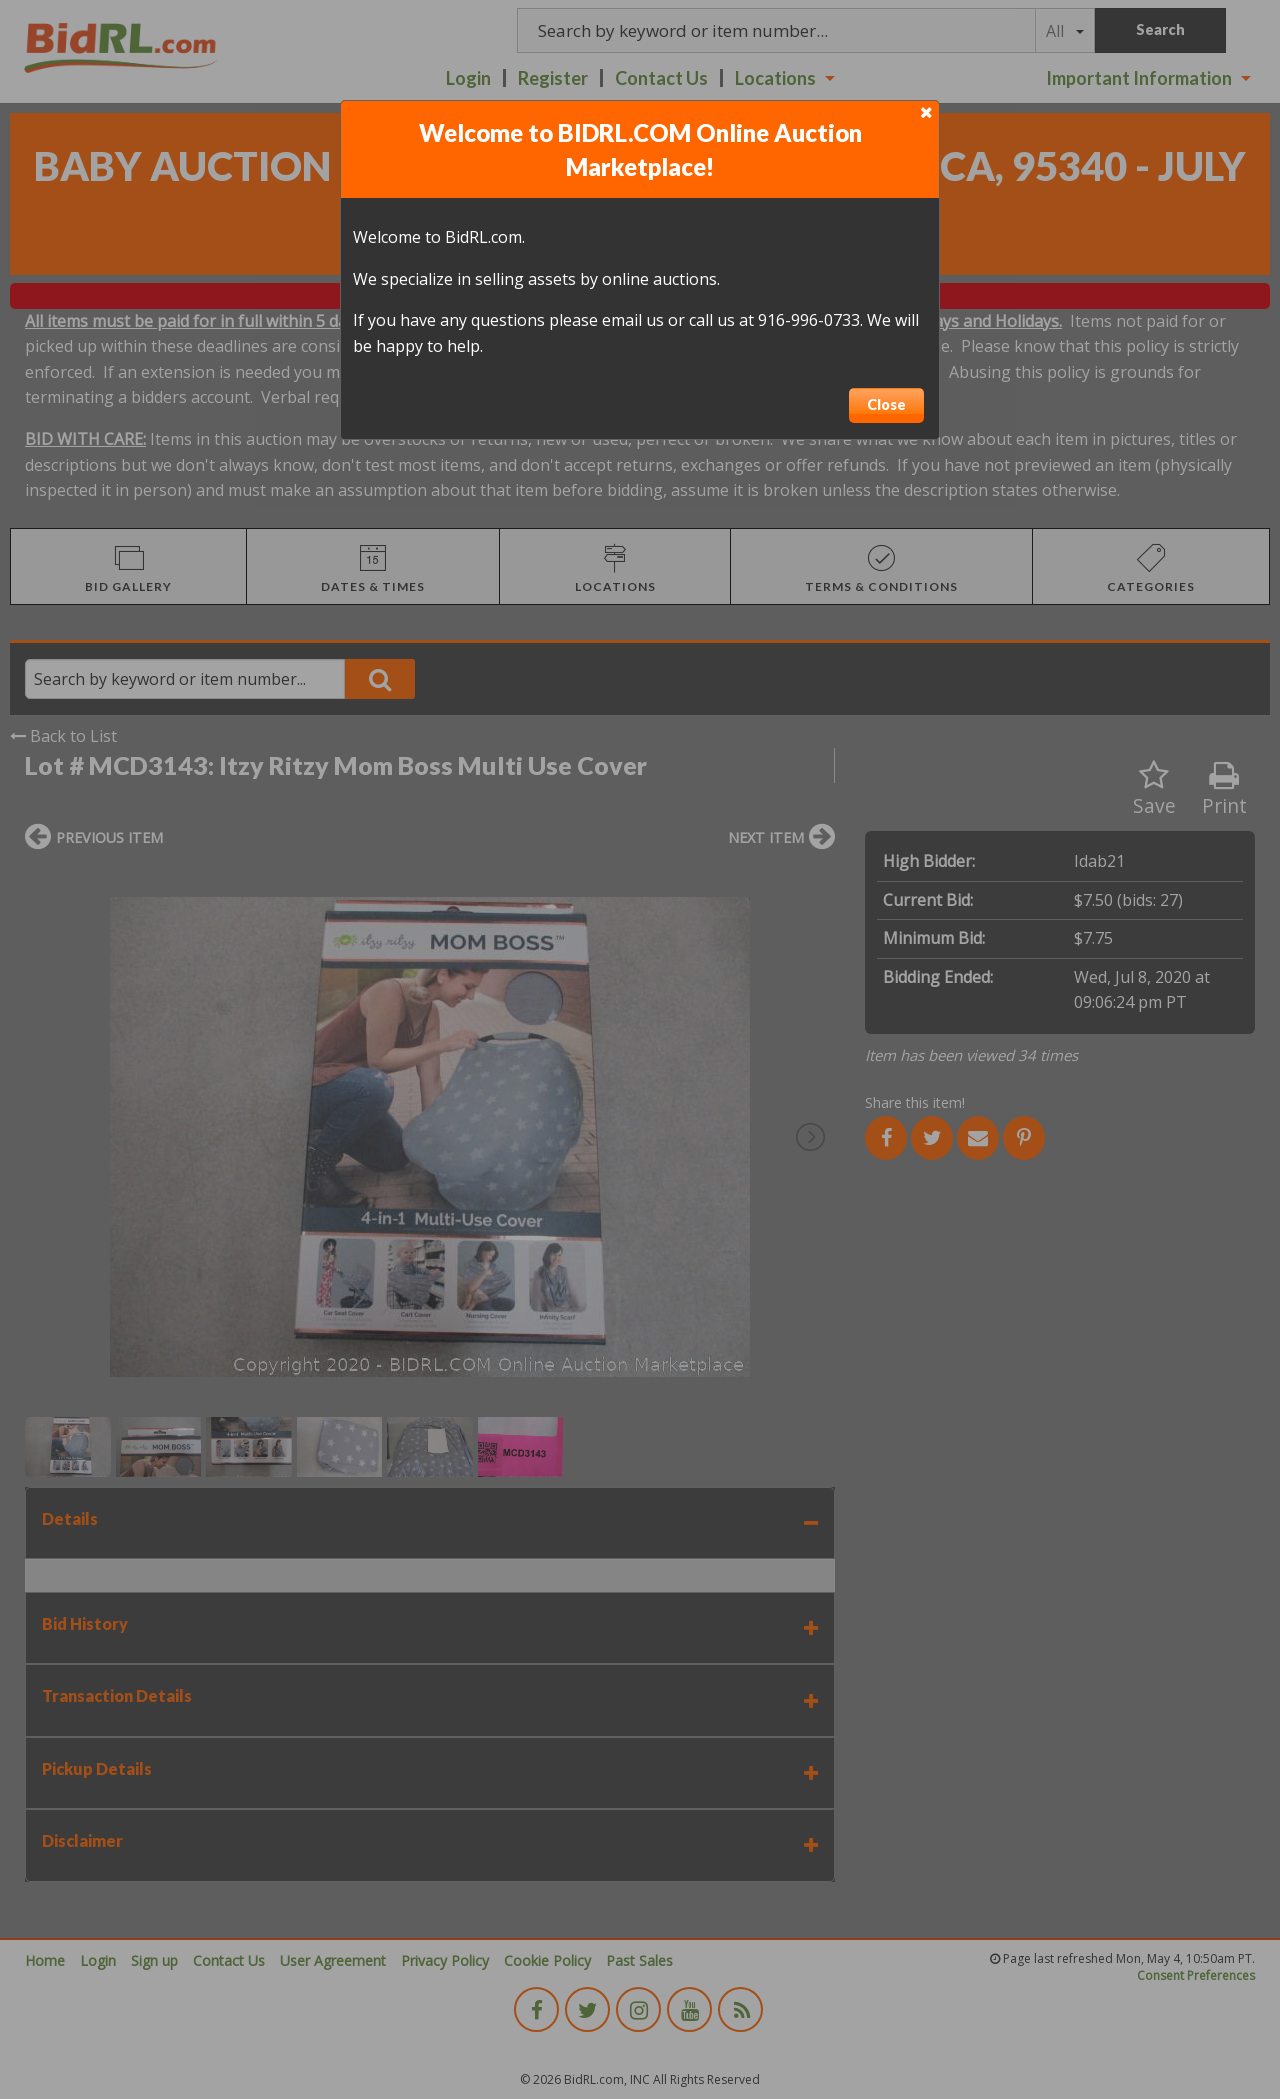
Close (886, 404)
